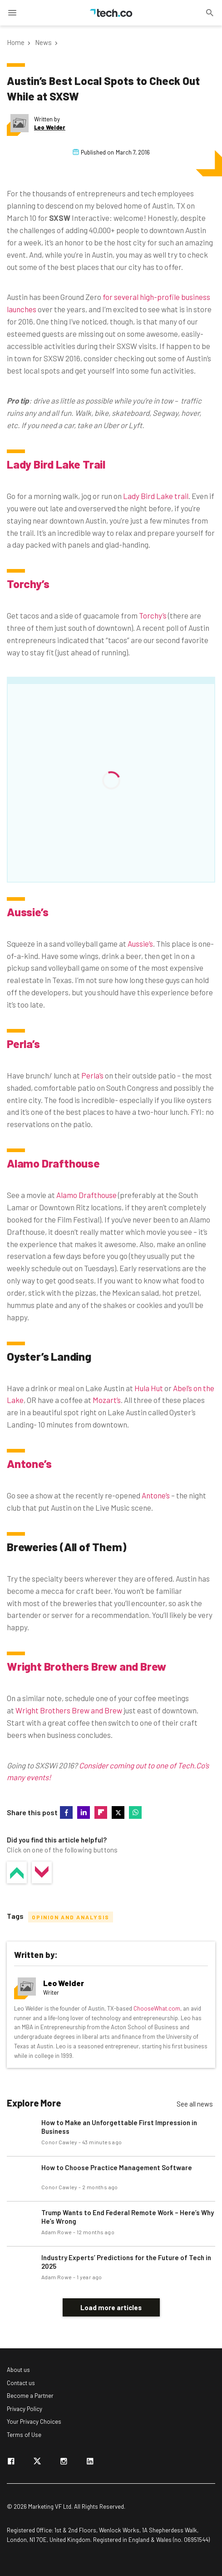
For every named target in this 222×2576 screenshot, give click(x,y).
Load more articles (111, 2307)
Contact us (21, 2382)
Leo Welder (49, 127)
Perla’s (23, 1043)
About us (18, 2369)
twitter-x (118, 1812)
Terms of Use (24, 2434)
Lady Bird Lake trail (155, 495)
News (43, 42)
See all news (195, 2104)
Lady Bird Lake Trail (56, 464)
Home (16, 42)
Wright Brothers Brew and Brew (86, 1666)
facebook (66, 1812)
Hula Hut (148, 1388)
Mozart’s (107, 1399)
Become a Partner (30, 2395)
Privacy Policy (24, 2408)
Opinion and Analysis (70, 1917)
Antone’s (29, 1463)
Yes (17, 1872)
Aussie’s (27, 912)
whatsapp (135, 1812)
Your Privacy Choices (34, 2421)
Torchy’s (28, 583)
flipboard (100, 1812)
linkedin (83, 1812)
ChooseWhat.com (156, 2008)
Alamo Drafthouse (53, 1163)
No (42, 1872)
